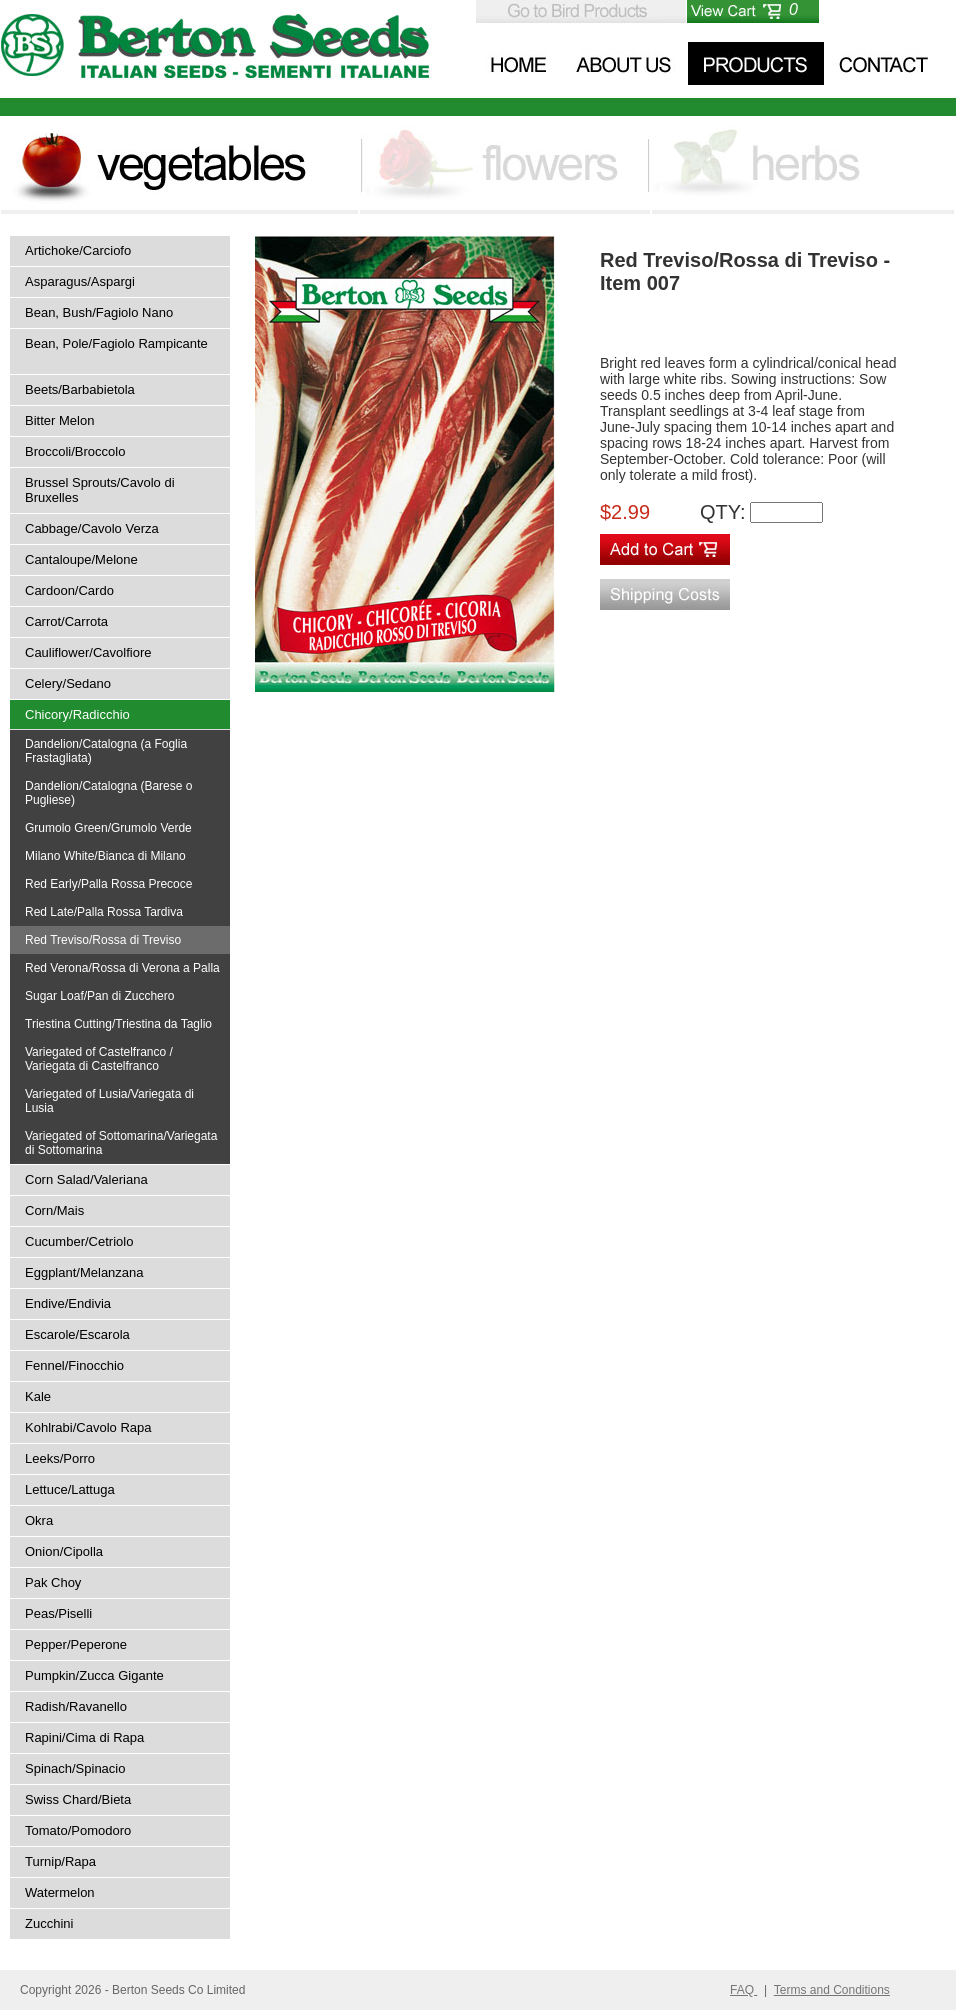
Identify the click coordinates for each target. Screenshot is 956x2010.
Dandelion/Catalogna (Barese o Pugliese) (108, 793)
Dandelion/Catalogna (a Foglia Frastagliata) (106, 751)
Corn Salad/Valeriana (86, 1179)
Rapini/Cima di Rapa (84, 1737)
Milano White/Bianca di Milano (105, 856)
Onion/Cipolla (64, 1551)
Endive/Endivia (68, 1303)
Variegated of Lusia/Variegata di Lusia (109, 1101)
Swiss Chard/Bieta (78, 1799)
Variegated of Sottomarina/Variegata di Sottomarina (121, 1143)
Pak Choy (53, 1582)
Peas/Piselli (58, 1613)
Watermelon (60, 1892)
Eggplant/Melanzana (84, 1272)
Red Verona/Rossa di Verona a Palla (122, 968)
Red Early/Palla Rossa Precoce (108, 884)
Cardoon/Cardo (69, 590)
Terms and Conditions (832, 1990)
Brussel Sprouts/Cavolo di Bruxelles (100, 490)
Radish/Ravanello (76, 1706)
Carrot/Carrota (66, 621)
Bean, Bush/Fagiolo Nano (99, 312)
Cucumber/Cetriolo (79, 1241)
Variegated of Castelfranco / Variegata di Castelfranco (99, 1059)
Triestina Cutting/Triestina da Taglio (118, 1024)
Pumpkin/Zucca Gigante (94, 1675)
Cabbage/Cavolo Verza (92, 528)
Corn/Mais (54, 1210)
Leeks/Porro (60, 1458)
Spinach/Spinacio (75, 1768)
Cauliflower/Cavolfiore (88, 652)
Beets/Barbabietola (80, 389)
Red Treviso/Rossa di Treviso (103, 940)
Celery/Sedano (68, 683)
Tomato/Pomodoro (78, 1830)
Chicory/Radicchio (77, 714)
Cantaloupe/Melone (81, 559)
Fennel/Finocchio (74, 1365)
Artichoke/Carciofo (78, 250)
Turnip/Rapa (60, 1861)
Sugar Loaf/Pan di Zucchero (99, 996)
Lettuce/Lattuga (70, 1489)
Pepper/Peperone (76, 1644)
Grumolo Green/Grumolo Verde (108, 828)
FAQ (743, 1990)
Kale (38, 1396)
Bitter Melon (59, 420)
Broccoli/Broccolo (75, 451)
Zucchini (49, 1923)
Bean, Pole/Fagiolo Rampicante (116, 343)
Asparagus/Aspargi (80, 281)
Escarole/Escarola (77, 1334)
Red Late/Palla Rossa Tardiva (104, 912)
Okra (39, 1520)
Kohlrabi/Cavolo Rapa (88, 1427)
